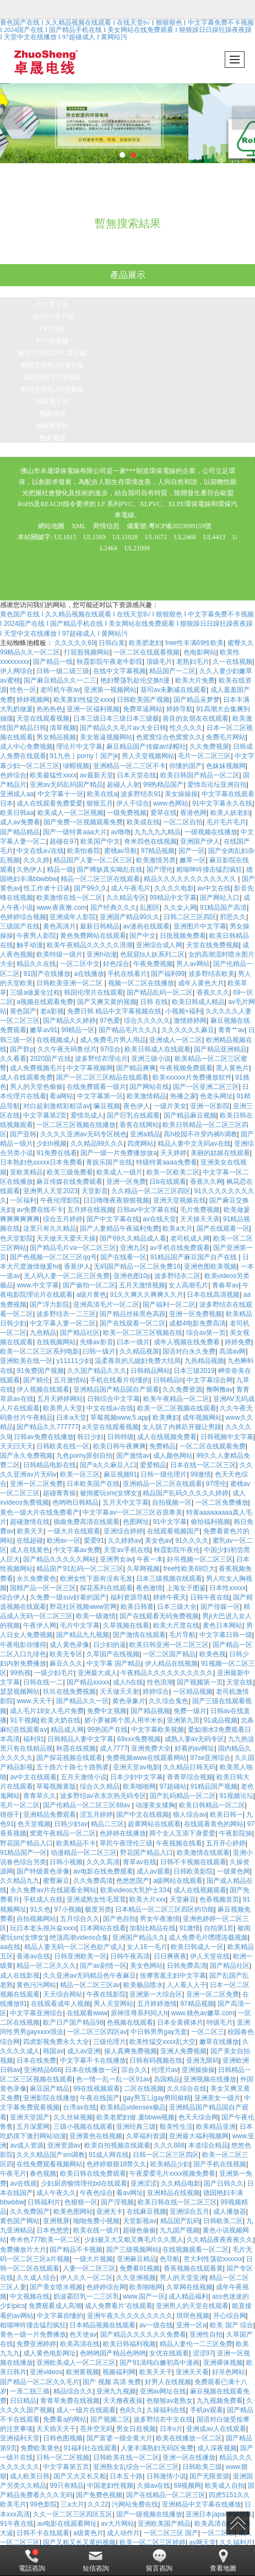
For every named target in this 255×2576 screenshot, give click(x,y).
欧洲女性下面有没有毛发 (96, 1578)
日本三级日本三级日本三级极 (116, 718)
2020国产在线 (50, 1058)
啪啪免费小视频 (96, 2221)
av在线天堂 (159, 1219)
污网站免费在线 (135, 2504)
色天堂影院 (16, 1238)
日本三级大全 (177, 1607)
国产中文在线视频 (142, 1814)
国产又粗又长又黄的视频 (79, 2542)
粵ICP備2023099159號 (180, 526)
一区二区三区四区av (97, 2032)
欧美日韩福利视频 (129, 2344)
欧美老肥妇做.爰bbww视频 (135, 2117)
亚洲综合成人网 (159, 945)
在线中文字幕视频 (119, 671)
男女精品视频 (56, 737)
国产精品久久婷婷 (69, 1020)
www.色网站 (171, 803)
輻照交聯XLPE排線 (52, 377)
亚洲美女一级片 (217, 2098)
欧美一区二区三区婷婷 (153, 2542)
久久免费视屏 (209, 746)
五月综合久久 (80, 1919)
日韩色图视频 (63, 2438)
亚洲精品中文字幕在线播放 (201, 2504)
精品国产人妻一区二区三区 (93, 860)
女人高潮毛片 (188, 1285)
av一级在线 (156, 2325)
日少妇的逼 (109, 1645)
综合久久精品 (100, 1786)
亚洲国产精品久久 (138, 1937)
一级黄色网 (233, 1871)
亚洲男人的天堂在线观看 (192, 2306)
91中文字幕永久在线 (222, 803)
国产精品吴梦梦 (196, 700)
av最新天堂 (96, 775)
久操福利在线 (166, 2410)
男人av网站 (193, 964)
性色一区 (23, 690)
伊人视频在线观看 (43, 1389)
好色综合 (116, 964)
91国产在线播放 (46, 974)
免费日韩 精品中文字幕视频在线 (114, 1011)
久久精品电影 (180, 2183)
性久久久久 (186, 728)
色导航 (170, 2259)
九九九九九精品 (157, 832)
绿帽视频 (76, 766)
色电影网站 (199, 652)
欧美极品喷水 (143, 1985)
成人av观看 (153, 1871)
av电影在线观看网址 (67, 2523)
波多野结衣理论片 (101, 1058)
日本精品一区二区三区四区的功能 (164, 1909)
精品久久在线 (36, 964)
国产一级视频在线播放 (149, 2514)
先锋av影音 (96, 1342)
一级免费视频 (127, 813)
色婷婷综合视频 (23, 917)
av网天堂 (202, 2542)
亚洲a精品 (145, 1134)
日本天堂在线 (136, 775)
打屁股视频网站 (87, 652)
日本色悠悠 (52, 2230)
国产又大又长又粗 (79, 2476)
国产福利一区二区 (169, 1304)
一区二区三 (207, 2032)
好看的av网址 (195, 1748)
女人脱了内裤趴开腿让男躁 (181, 1427)
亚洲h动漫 (101, 954)
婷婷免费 (238, 1342)
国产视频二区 (110, 2419)
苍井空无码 (96, 2429)
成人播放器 (229, 2211)
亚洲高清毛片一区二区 (106, 1304)
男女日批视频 (136, 2429)
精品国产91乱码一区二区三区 (79, 1569)
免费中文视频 (107, 1711)
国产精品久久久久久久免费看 (143, 2334)
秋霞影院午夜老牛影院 (110, 662)
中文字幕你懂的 (60, 2316)
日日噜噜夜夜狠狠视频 (116, 1200)
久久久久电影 (174, 888)
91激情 (190, 1928)
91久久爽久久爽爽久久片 (146, 1294)
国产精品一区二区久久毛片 (39, 2382)
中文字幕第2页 (45, 1115)
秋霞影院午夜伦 (177, 1550)
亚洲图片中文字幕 (199, 926)
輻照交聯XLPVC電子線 (52, 353)
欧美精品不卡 (76, 1843)
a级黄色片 (88, 2533)
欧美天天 (30, 1531)
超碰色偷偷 (139, 2230)
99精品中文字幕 (172, 897)
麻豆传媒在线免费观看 (69, 1181)
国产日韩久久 (223, 2183)
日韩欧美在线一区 (62, 1446)
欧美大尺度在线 (176, 1625)
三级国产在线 (20, 926)
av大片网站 (117, 2523)
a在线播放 (89, 974)
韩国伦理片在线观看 (93, 992)
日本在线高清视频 (213, 1294)
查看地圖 (223, 2560)
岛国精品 (167, 2079)
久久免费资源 (182, 1389)
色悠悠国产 (132, 1881)
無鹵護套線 (52, 426)
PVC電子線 (52, 304)
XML (79, 526)
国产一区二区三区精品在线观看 (102, 1077)
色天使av (82, 2334)
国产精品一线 (53, 662)
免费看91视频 (140, 2268)
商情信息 (106, 526)
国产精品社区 (80, 1333)
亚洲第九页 (183, 1720)
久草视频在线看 (126, 1625)
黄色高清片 (59, 926)
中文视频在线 (30, 2296)
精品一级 (60, 869)
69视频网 (187, 2485)
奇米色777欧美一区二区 (45, 2240)
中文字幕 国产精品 (113, 1663)
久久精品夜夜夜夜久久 (220, 2240)
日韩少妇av (71, 1824)
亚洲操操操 (198, 2070)
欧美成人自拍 (225, 2485)
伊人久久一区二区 (86, 2278)
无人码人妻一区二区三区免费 (67, 1276)
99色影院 (43, 2504)
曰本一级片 (133, 1342)
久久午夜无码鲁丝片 (67, 1049)
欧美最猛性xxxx (53, 775)
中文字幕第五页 (66, 2467)
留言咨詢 (159, 2560)
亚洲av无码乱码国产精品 (66, 784)
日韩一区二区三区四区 (166, 2155)
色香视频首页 (219, 1899)
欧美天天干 (155, 2372)
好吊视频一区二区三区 (200, 1559)
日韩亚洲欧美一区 (80, 1956)
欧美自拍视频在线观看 (117, 2145)
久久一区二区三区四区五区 (72, 2514)
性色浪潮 (160, 1682)
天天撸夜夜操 (123, 2401)
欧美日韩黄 (137, 1607)
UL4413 (214, 537)
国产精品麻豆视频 (190, 1115)
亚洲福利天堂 (20, 2438)
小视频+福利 (183, 1011)
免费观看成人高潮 (55, 2306)
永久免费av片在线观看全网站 (53, 1890)
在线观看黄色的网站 (213, 1824)
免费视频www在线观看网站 (146, 1758)
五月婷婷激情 (157, 2004)
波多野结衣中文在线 (163, 2419)
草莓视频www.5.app (119, 1417)
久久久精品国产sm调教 (51, 2155)
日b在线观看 (167, 1181)
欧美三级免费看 (70, 1172)
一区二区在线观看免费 (213, 1446)
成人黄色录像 (69, 1645)
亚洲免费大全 (151, 1748)
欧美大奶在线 (60, 1720)
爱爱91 (94, 1540)
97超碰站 (173, 1786)
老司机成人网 (190, 1238)
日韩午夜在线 (210, 1597)
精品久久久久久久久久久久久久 (191, 879)
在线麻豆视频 (146, 2211)
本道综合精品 (208, 2145)
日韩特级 (120, 1437)
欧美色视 (212, 1654)
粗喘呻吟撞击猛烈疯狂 (209, 869)
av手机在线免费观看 (180, 1248)
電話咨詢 (32, 2560)
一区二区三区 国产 (171, 2533)
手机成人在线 (43, 1899)
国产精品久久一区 (82, 1701)
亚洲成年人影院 (73, 917)
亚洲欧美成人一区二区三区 (76, 2362)
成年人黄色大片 (201, 983)
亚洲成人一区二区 (175, 1040)
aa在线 (10, 1947)
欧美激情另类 (156, 860)
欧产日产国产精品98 (73, 2022)
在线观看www (87, 2013)
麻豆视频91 (120, 1474)
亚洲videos (46, 2372)
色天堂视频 (34, 1824)
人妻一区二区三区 (89, 2268)
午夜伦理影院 (60, 1200)
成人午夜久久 (56, 2193)
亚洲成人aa (17, 794)
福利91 (33, 1739)
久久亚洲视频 (136, 2278)
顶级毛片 (159, 662)
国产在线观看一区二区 (133, 1323)
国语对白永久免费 (188, 1351)
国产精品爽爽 (136, 1068)
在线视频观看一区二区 (195, 2249)
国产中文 (142, 936)
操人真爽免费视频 (130, 2051)
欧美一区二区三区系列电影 (39, 1351)
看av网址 (129, 2193)
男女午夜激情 (160, 1919)
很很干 (10, 1814)
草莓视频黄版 (56, 1786)
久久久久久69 (75, 643)
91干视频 (23, 1720)
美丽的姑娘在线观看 (220, 1153)
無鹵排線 (52, 413)
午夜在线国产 (100, 2098)
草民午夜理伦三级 (126, 1843)
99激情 (201, 1474)
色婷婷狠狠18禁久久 (116, 2164)
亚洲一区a (191, 2325)
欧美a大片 (177, 1228)
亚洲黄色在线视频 (95, 2136)
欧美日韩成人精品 (198, 1002)
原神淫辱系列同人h (139, 2013)
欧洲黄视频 (82, 2372)
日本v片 (171, 2429)
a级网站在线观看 (178, 1881)
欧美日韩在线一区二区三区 (177, 2202)
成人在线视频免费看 (167, 1437)
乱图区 (150, 907)
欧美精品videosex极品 (133, 2107)
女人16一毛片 (147, 1947)
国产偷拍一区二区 (89, 1285)
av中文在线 (214, 888)
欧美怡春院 (83, 851)
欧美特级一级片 (59, 954)
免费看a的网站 (64, 2419)
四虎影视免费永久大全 (56, 2042)
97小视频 (67, 1909)
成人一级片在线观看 (86, 2410)
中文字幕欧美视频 (157, 1730)
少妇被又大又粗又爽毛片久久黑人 (133, 2240)
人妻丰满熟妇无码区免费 (157, 2448)
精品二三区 (107, 1824)
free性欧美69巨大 (189, 1569)
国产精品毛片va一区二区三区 (73, 1248)
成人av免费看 (20, 822)
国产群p (22, 1049)
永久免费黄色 (36, 1578)
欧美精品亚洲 (216, 2126)
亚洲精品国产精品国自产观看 (116, 1389)
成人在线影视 (20, 1975)
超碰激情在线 (30, 1522)
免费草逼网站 (142, 709)
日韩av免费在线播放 (44, 1437)
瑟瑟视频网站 (20, 1691)
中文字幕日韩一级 (225, 1635)
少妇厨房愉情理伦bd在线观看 (84, 2183)
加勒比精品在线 (152, 1928)
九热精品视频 (204, 1361)
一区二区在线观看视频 (146, 652)
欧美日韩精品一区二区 (212, 1805)
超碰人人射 (123, 784)
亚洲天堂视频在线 (179, 1200)
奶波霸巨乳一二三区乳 (86, 2296)
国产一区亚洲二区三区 (206, 1087)
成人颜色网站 (173, 1455)
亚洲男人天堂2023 (50, 1191)
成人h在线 (128, 1682)
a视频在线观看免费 (45, 1002)
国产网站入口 (220, 897)
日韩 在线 (154, 1002)
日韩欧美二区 (223, 2221)
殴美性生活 (176, 2126)
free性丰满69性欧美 (194, 643)
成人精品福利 (188, 2296)
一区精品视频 (193, 1691)
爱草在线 (163, 813)
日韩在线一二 (43, 1682)
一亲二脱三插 (30, 2391)
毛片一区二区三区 (204, 756)
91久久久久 (192, 1540)
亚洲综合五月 (189, 2211)
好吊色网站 (228, 2372)
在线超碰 (30, 1540)
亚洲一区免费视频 (195, 1314)
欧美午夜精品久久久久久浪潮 (90, 945)
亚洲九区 (133, 1248)
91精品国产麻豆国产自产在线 (194, 1257)
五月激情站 (69, 1380)
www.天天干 (34, 1701)
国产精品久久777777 (47, 1427)
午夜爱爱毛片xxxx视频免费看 (172, 2173)
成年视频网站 (202, 1417)
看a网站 (61, 1096)
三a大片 (72, 2504)
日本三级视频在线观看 (169, 1578)
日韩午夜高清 (130, 1956)
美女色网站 (146, 1965)
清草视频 (63, 728)
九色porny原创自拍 (84, 1455)
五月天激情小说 (84, 1777)
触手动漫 (30, 945)
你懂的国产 (185, 766)
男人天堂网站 (113, 2004)
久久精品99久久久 (97, 1143)
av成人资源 (27, 2145)
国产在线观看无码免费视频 (159, 1616)
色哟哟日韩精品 (75, 1502)
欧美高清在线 (80, 2344)
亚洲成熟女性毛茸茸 (96, 1899)
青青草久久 (39, 1796)
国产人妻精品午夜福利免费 (119, 1228)
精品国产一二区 (172, 671)
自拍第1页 (219, 1928)
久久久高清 (103, 1862)
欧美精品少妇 (170, 2164)
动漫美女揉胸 (155, 1805)
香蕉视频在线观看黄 (193, 2268)
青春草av (225, 1285)
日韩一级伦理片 (163, 1474)
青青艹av (231, 1030)
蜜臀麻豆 (56, 1881)
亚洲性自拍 (206, 2334)
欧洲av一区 (63, 1540)
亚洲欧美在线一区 (26, 1361)
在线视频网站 (56, 1342)
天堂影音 (95, 1191)
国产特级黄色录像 (43, 1871)
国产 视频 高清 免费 (112, 2382)
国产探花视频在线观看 (69, 1758)
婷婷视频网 (33, 700)
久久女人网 (180, 907)
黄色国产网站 (20, 2221)
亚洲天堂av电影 (136, 1767)
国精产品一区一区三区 (43, 1588)
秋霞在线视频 (76, 1748)
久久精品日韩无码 (189, 1767)
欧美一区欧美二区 (173, 1172)
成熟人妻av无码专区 (195, 1739)
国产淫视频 (117, 2202)
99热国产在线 (108, 1730)
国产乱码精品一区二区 (183, 1796)
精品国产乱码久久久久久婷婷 (186, 1493)
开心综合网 (229, 2316)
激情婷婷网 (190, 1020)
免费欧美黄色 (40, 2448)
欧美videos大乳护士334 (135, 1890)
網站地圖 (51, 526)
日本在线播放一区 (91, 2070)
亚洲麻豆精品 (136, 2259)
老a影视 (52, 1011)
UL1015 (66, 537)
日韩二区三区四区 (190, 917)
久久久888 (169, 2145)
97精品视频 (158, 851)
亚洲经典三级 (136, 2126)
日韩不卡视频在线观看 (193, 1862)
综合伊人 (13, 1597)
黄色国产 (23, 1011)
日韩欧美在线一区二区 (126, 2457)
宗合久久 (134, 2070)
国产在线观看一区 (223, 1228)
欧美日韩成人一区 (197, 1947)
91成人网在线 (109, 2155)
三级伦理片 (109, 2042)
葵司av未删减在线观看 (173, 690)
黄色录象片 (128, 1701)
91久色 (40, 1909)
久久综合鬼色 (168, 1701)
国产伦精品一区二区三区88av (87, 1805)
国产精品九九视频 (82, 1635)
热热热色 (49, 709)
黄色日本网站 (222, 1625)
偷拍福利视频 (210, 1522)
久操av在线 (154, 2485)
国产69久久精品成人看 (133, 1238)
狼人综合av (190, 1814)
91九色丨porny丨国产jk (84, 756)
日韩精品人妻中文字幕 (80, 1739)
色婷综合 (13, 775)
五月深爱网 (33, 2126)
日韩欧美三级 (202, 2467)
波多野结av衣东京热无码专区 (103, 1796)
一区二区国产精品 (169, 1654)
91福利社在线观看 (90, 2448)
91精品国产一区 (23, 1852)
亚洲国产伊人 (200, 841)
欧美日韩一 (226, 1814)
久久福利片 (236, 2542)
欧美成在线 (143, 822)
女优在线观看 (169, 2353)
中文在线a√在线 (40, 851)
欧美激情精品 (146, 1096)
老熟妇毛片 (192, 662)
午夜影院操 (235, 1833)
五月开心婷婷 (226, 1843)
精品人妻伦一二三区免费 (196, 2344)
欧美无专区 (66, 1654)
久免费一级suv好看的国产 (68, 1597)
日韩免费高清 (187, 1965)
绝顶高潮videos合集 (79, 1937)
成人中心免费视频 (26, 746)
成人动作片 (123, 2533)
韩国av (53, 2051)
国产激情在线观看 (139, 1635)
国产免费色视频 (99, 2495)
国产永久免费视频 (26, 1455)
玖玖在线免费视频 (69, 1691)
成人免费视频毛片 (36, 1068)
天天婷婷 (173, 1153)
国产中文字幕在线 (112, 1219)
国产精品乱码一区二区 (160, 992)
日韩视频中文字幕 (226, 1437)
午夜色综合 (96, 2193)
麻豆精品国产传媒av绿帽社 (146, 746)
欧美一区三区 (80, 1474)
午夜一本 (150, 1559)
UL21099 (137, 548)
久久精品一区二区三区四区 (151, 1191)
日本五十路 (126, 2476)
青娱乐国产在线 (109, 1162)
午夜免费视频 (153, 964)
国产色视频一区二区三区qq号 (53, 1257)
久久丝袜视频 (73, 2117)
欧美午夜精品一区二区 (176, 1399)
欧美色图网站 (73, 2211)
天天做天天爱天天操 (66, 1238)
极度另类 (98, 1909)
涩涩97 (203, 2353)
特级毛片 (220, 2022)
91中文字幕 (170, 1522)
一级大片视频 (93, 2259)
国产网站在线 (149, 1087)
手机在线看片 (127, 974)
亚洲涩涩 (144, 2183)
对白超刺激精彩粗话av (56, 1106)
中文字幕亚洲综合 (36, 2013)
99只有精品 (66, 2485)
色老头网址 (216, 1096)
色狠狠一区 (80, 2202)
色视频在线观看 (130, 2022)
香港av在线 (33, 1956)
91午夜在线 (17, 2523)
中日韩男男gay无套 (159, 2032)
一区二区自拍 (183, 822)
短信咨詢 (96, 2560)
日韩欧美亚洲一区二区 (70, 983)
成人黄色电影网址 (49, 2353)
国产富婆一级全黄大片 (119, 2438)
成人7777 (114, 1748)
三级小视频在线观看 (83, 2126)
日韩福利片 (44, 2202)
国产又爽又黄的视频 (107, 1002)
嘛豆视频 (107, 1106)
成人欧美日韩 (30, 2476)
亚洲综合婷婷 (123, 1531)
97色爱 (110, 1020)
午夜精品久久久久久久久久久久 (167, 1673)
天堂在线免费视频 (212, 945)
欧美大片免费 (195, 680)
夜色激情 (149, 1588)
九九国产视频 (179, 2230)
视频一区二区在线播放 (141, 983)
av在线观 (23, 2183)
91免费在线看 (56, 1153)
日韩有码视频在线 (155, 2060)
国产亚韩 (23, 1134)
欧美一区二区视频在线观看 (176, 1408)
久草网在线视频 (189, 2287)
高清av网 (232, 1351)
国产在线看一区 (123, 1257)
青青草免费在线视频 (70, 2401)
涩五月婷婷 (96, 1814)
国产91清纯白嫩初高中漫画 (159, 2362)
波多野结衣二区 (177, 1276)
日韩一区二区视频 (62, 2457)
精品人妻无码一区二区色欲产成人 (73, 1947)
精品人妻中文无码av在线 (194, 1143)
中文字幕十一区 (60, 794)
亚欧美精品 (26, 1172)
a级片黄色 (91, 1294)
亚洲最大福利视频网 (199, 2136)
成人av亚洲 (84, 2051)
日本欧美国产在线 (93, 1484)
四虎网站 (140, 1143)
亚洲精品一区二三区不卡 (129, 766)
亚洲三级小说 (151, 1058)
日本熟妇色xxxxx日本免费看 (41, 1162)
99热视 (20, 1673)
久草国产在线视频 (112, 1654)
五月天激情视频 (142, 1285)
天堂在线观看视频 (43, 718)
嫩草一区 (193, 860)
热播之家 (183, 1096)
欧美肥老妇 (145, 643)
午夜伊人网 (39, 1625)
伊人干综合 (132, 803)
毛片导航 (182, 1635)
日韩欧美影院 (193, 1871)
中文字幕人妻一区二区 (63, 1323)
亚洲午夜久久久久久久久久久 (130, 2316)
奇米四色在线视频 (150, 841)
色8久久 (131, 2410)
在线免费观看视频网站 (50, 2164)
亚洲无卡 (109, 2211)
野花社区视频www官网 (83, 1607)
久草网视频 (143, 1569)
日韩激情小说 (166, 2476)
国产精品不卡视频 (76, 2249)
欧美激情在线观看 (203, 1852)
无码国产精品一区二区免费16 (137, 1266)
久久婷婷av (125, 1540)
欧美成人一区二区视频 (70, 813)
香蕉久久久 (213, 992)
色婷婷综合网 (106, 2287)
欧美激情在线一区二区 (69, 897)
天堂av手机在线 (127, 1550)
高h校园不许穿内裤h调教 (200, 1134)
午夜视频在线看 (179, 1843)
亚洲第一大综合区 (155, 1994)
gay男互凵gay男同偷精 (157, 2098)
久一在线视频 (232, 662)
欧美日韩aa (17, 813)
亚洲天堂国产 (30, 2117)
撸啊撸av (219, 1389)
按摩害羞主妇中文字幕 (173, 1975)
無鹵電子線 (52, 401)
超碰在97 (63, 841)
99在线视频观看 (96, 2088)
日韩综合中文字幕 (113, 1399)
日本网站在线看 (103, 1928)
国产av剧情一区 (103, 1965)
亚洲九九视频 (116, 2391)
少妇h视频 (51, 1143)
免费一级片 (190, 1711)
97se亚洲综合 (210, 1758)
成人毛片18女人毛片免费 (46, 1711)
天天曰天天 (16, 1446)
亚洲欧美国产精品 (164, 2523)
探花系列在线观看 (106, 1588)
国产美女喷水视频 (56, 2287)
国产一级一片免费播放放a (118, 1153)
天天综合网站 (63, 1994)
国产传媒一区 (220, 1607)
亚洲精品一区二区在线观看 (162, 1484)
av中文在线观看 (33, 1777)
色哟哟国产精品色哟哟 (113, 2353)
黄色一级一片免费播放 (33, 2334)
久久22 (98, 2504)
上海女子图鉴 (186, 1588)
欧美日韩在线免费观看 (93, 2173)
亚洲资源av (64, 2145)
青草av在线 (139, 1862)
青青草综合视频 (190, 1777)
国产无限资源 (209, 2476)
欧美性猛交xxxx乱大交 (162, 2042)
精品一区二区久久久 (46, 1965)
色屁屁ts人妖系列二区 (152, 954)
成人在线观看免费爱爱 (50, 803)
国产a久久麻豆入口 (108, 1465)
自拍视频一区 (172, 1502)
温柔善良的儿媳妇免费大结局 (138, 1361)
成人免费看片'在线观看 (118, 2306)
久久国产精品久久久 (97, 1371)
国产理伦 (160, 869)
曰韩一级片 (99, 1351)
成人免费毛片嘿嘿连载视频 (208, 1937)
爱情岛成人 (87, 1115)
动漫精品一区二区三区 (84, 1852)
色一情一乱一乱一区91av (113, 2079)
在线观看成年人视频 (60, 2004)
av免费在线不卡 (40, 1210)
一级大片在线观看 (73, 1531)
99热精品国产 (163, 784)
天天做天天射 (119, 1691)
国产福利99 (168, 974)
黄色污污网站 (36, 1985)
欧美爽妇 (166, 1417)
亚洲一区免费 (126, 1181)
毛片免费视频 (200, 1210)
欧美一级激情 (96, 1616)
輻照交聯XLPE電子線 (52, 365)
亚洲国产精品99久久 (130, 917)
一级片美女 (170, 1106)
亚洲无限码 (202, 2060)
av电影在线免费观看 (103, 1871)
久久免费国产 (30, 2211)
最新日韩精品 (100, 926)
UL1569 (95, 537)
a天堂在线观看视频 (110, 1427)
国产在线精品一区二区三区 (165, 2495)
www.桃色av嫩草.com (203, 2013)
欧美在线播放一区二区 (189, 2438)
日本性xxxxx (227, 1588)
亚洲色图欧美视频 (210, 1266)
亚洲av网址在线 (163, 2391)
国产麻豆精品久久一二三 (60, 680)
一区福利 (23, 1200)
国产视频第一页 (200, 1682)
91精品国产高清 (223, 907)
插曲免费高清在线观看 (86, 1522)
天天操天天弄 (200, 1219)
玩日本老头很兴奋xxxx (43, 1928)
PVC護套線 (52, 341)
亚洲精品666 (42, 2070)
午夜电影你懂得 (23, 1645)
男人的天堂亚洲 (183, 2278)
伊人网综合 (16, 671)
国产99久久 (90, 888)
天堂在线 (239, 1682)
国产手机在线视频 (219, 2164)
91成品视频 (220, 1720)
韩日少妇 (90, 1437)
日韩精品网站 (150, 1371)
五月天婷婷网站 (60, 1399)
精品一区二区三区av (90, 1985)
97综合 (110, 1049)
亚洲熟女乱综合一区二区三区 (136, 2467)
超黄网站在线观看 (154, 1824)
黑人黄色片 (232, 1068)
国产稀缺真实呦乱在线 (110, 869)
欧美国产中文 (100, 841)
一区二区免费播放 (222, 1502)
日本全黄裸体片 (180, 2022)
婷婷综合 (156, 1691)
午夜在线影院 (106, 1994)
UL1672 (156, 537)
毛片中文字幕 (80, 1625)
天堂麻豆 (183, 1899)
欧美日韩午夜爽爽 (119, 1446)
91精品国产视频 (214, 1786)
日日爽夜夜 (170, 1956)
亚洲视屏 (56, 2221)
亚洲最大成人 (97, 1673)
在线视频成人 (56, 1040)
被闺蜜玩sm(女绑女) (109, 1493)
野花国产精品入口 (26, 1843)
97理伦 (216, 1484)
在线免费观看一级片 (96, 1087)
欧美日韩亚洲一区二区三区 (169, 1645)
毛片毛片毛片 (226, 822)
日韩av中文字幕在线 (147, 1210)
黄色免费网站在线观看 (93, 936)
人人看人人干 (187, 1985)
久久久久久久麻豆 (187, 1030)
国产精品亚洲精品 (220, 1049)
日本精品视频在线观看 (102, 2325)
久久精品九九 (20, 1881)
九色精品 (43, 1333)
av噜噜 (121, 832)
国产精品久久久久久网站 (59, 1559)
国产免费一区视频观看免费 (83, 822)
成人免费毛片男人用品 (113, 1040)
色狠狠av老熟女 (170, 2401)
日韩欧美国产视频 (143, 700)
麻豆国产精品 (49, 2088)
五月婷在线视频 (90, 1210)
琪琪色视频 (192, 2316)
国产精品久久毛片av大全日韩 (123, 728)
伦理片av (164, 2070)
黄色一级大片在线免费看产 (39, 1512)
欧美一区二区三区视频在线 (142, 1333)
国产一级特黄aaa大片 (75, 832)
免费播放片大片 (23, 2249)
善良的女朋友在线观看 (195, 718)
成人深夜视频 (217, 2448)
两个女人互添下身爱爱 (182, 1833)
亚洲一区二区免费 (36, 1484)
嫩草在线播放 (219, 2042)
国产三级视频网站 (132, 2249)
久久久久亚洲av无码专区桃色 (83, 1134)
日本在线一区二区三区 (203, 1465)
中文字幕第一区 (100, 1096)
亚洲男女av (116, 1559)
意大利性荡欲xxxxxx (213, 2259)
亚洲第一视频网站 (110, 690)
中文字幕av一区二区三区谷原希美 (132, 1512)
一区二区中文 (80, 964)
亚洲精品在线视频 (173, 2193)
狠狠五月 (99, 803)
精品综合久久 (73, 2391)
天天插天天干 (56, 2429)
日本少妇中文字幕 (136, 1777)
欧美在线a (102, 794)
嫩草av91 (43, 1030)
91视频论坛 (236, 1796)
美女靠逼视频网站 (106, 737)
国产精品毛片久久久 (128, 1030)
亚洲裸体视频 (223, 2362)
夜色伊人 (136, 1106)
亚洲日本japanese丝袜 (219, 2514)
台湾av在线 (79, 2107)
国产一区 (191, 851)
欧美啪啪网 (139, 1786)
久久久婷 (36, 860)
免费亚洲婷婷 (36, 2344)
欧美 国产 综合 (231, 2325)
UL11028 (125, 537)
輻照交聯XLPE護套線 (52, 389)
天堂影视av (139, 2221)
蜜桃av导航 (121, 851)
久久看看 (13, 1058)
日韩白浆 (112, 643)
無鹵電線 (52, 438)
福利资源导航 (130, 1597)
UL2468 (186, 537)
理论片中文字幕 (79, 746)
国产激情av (133, 1455)
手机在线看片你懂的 (119, 1380)
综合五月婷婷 (63, 1219)
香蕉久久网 (206, 1181)
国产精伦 (36, 1380)
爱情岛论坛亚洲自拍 (217, 784)
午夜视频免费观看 (186, 1068)
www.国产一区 (144, 2296)
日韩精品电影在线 (49, 1465)
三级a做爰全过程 (35, 992)
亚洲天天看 (192, 2372)
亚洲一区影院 (210, 1106)
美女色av (158, 1540)
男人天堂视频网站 (148, 756)
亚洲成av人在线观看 (216, 2429)
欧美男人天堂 (63, 1408)
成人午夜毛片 (130, 888)
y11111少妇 (73, 1361)
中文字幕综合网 (210, 1380)
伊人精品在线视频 (171, 1663)
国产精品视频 (150, 1711)
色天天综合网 (198, 2117)
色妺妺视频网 (226, 766)
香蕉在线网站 (139, 1125)
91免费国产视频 (40, 1371)
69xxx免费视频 (139, 1739)
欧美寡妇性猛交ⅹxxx (83, 700)
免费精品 (162, 1446)
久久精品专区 (126, 897)
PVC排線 (52, 328)
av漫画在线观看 (146, 926)
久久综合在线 (187, 2088)
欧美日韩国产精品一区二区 (200, 775)
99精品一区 (78, 1030)
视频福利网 (118, 2372)
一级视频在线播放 (211, 832)
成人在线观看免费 (26, 1077)
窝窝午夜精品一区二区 (63, 1833)
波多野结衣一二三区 (66, 1314)
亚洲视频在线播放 (209, 2079)
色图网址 (136, 1522)
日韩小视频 (66, 1862)
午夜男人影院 (36, 936)
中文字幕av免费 (76, 1550)
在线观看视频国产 (173, 1531)
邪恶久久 (233, 917)
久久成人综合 (36, 2278)
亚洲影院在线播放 (49, 2098)
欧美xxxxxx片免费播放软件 (192, 1077)
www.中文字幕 (38, 1285)
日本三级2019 (194, 1371)
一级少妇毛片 (54, 1673)
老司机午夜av (60, 690)
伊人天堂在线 (210, 1956)
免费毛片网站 (226, 737)
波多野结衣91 (141, 794)
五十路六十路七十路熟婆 (72, 1767)
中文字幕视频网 (90, 1068)
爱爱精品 (153, 1465)
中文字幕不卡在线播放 (93, 2060)
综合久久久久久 (147, 1020)
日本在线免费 (36, 2060)
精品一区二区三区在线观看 (100, 879)
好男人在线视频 (168, 2382)
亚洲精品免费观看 (49, 1814)
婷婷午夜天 (169, 1597)
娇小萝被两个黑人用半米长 (124, 1720)
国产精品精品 (20, 832)
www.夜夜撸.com (61, 907)
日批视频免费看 (183, 936)
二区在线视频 (144, 2088)
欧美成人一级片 (119, 1172)
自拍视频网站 (36, 1919)
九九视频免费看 (220, 2401)
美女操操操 (181, 794)
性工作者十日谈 (47, 888)
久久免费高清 (93, 1881)
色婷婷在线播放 (123, 1833)
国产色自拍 (119, 1919)
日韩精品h (168, 1380)
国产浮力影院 (49, 1304)
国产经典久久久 (113, 907)
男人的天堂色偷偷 (36, 1087)
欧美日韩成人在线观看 (157, 1049)
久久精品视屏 (139, 1351)
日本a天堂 (71, 1417)
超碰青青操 (59, 1493)
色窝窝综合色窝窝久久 (169, 737)
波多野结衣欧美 (211, 974)
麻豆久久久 (66, 1663)
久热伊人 (30, 869)
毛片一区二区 (20, 1805)
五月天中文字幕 (125, 1502)
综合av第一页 (206, 1333)
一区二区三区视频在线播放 (76, 1125)
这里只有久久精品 (49, 1228)
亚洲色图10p (132, 1276)
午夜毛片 (13, 2173)
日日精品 (23, 2401)
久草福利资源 (146, 2136)
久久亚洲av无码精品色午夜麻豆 (89, 1975)
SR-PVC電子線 (52, 316)
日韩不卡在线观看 (43, 2533)
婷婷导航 (179, 709)
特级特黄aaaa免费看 (166, 1162)
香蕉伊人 (77, 1266)
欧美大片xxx (147, 1899)
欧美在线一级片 (96, 2230)
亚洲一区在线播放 (188, 2457)
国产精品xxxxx (88, 1682)
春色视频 (43, 2173)
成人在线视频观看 (199, 1890)
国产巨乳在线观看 (133, 1115)
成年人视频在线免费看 (187, 1342)
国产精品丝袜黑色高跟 (133, 1314)
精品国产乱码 (180, 2221)
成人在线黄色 (30, 1550)
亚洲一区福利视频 (93, 709)
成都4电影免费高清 (197, 1323)
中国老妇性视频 (110, 2485)
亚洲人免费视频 (183, 2051)
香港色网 (193, 813)
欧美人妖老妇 (230, 813)
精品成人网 (67, 1730)
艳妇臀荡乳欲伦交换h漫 (136, 680)
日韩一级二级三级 (62, 671)
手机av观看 (207, 2410)
